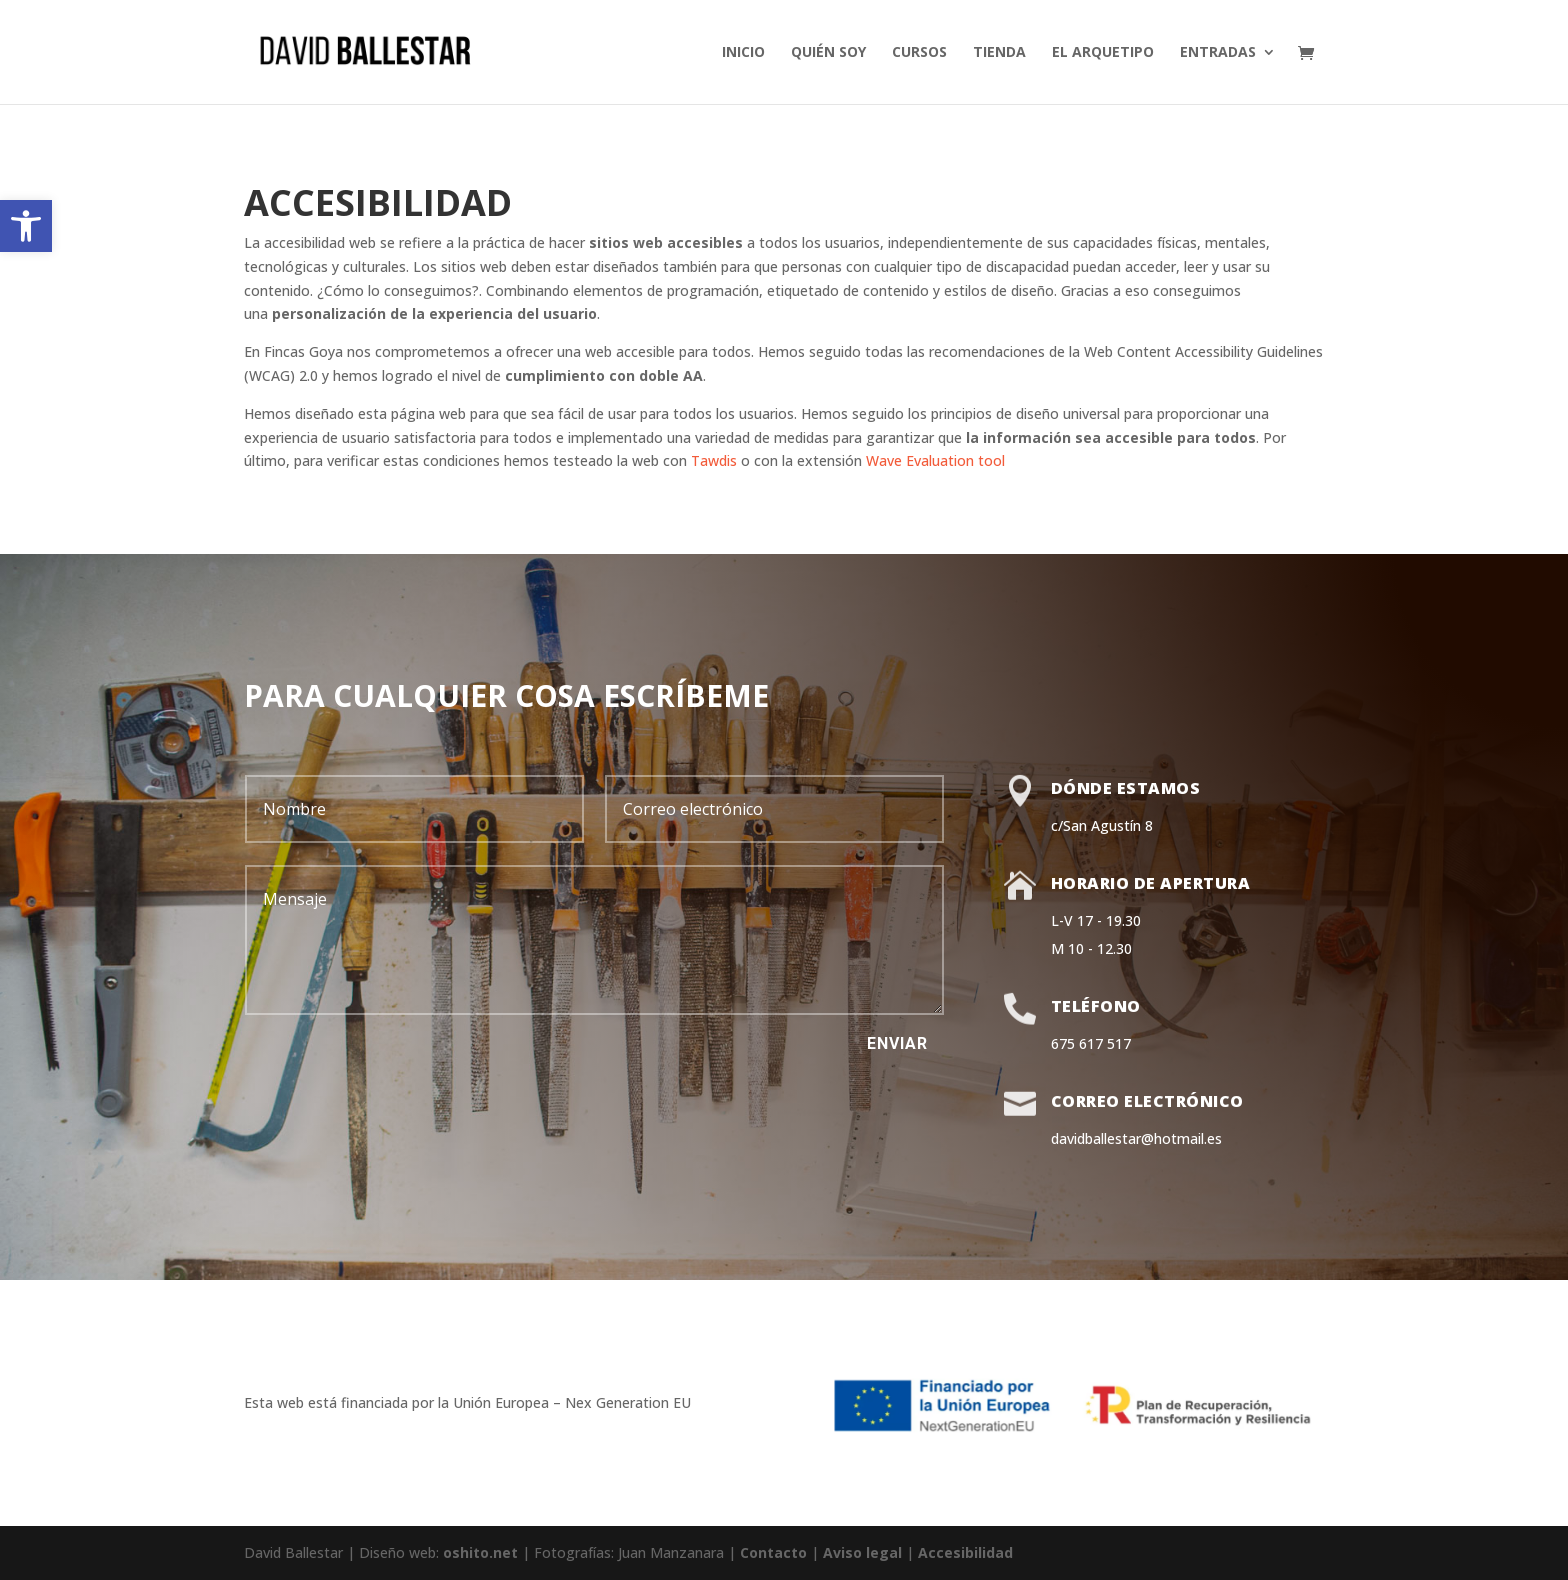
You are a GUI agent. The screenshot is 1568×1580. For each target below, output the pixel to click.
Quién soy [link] (828, 53)
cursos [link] (919, 53)
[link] (26, 226)
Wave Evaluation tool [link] (935, 460)
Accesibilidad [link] (965, 1552)
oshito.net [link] (480, 1552)
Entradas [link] (1218, 53)
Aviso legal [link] (862, 1552)
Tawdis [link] (714, 460)
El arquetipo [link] (1103, 53)
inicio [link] (743, 53)
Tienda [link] (999, 53)
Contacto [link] (773, 1552)
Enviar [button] (897, 1043)
